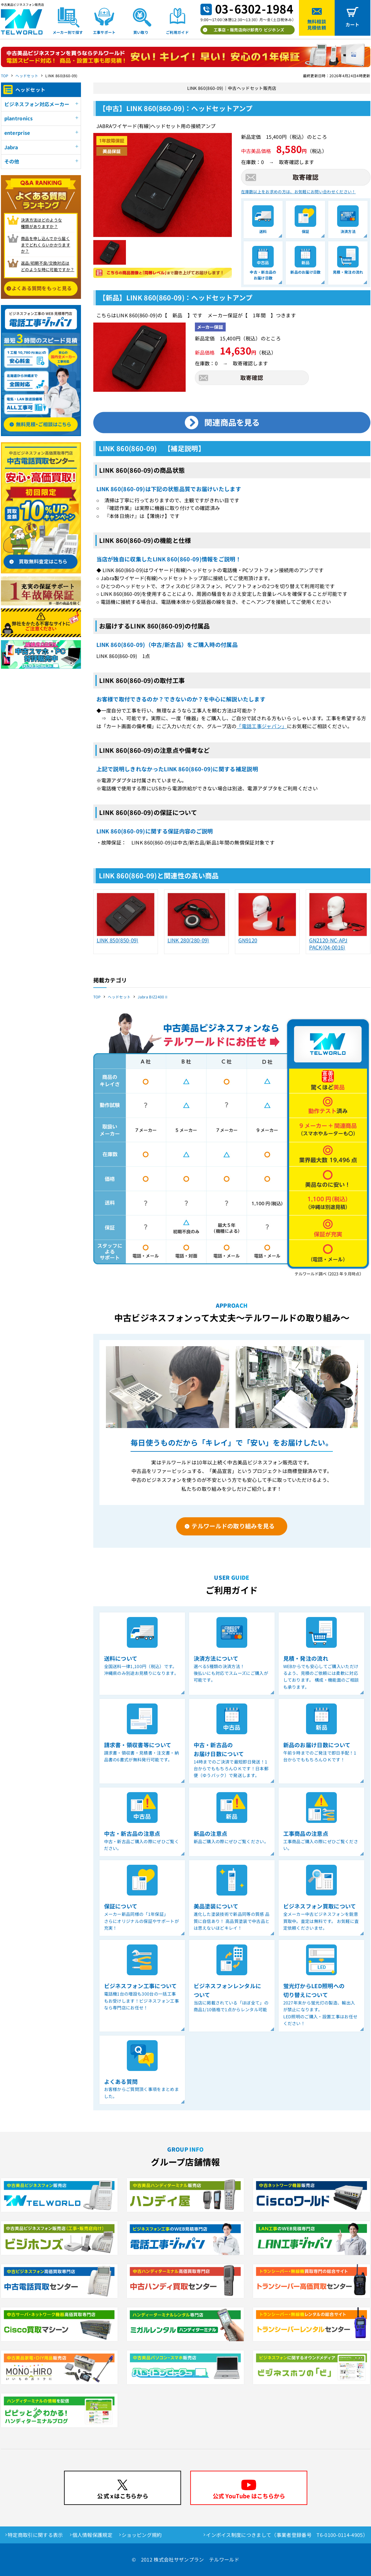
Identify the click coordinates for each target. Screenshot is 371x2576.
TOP (5, 75)
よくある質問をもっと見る (42, 288)
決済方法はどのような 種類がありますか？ (41, 223)
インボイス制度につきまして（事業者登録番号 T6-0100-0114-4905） (287, 2534)
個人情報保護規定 (92, 2534)
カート (352, 24)
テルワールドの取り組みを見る (233, 1526)
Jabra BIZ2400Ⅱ (153, 996)
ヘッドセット (26, 75)
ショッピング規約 (142, 2534)
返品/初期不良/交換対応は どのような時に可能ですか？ (47, 266)
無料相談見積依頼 (316, 24)
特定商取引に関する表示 (35, 2534)
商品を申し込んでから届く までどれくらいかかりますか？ (45, 244)
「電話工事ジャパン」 (261, 726)
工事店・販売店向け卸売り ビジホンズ (249, 30)
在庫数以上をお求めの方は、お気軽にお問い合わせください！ (298, 192)
